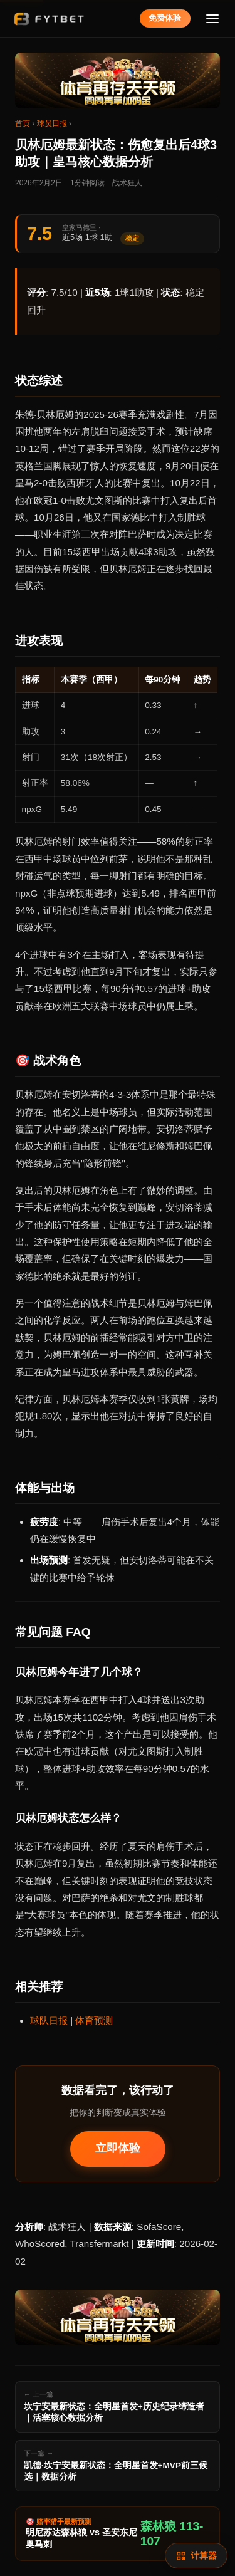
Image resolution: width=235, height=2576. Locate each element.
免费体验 (165, 18)
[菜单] (212, 18)
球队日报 (49, 2020)
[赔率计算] (196, 2555)
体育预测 (94, 2020)
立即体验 (117, 2148)
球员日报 (52, 123)
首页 (22, 123)
